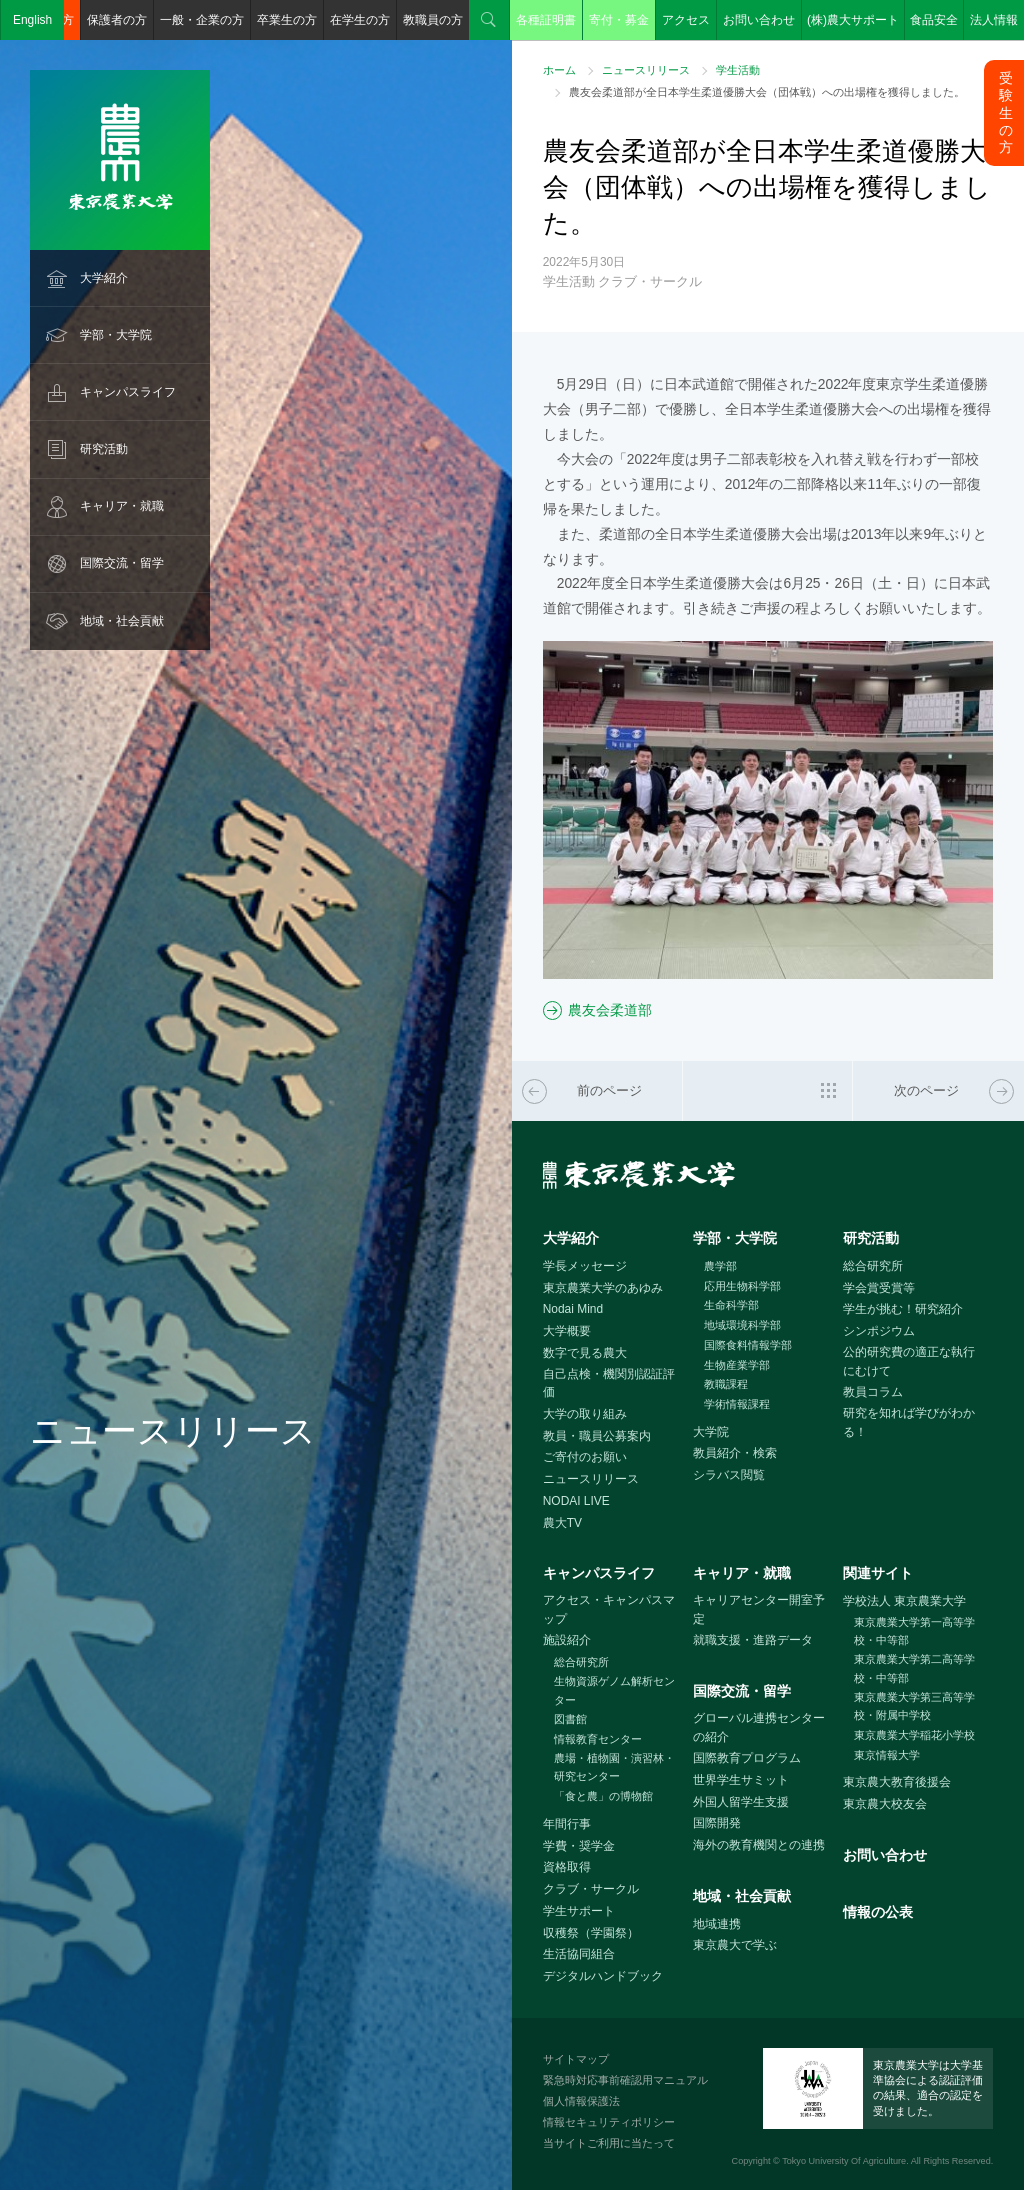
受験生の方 (1006, 112)
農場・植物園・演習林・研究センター (614, 1767)
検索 (489, 20)
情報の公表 (878, 1912)
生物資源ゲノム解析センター (614, 1690)
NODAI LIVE (576, 1501)
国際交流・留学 (122, 563)
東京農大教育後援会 (897, 1782)
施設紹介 (567, 1640)
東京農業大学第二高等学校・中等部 (914, 1668)
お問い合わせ (759, 20)
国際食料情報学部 (748, 1345)
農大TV (562, 1523)
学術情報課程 (737, 1404)
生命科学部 (731, 1305)
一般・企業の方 (202, 20)
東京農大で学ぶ (735, 1945)
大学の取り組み (585, 1414)
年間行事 (567, 1824)
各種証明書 (546, 20)
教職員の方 (433, 20)
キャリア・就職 (122, 506)
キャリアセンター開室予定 (759, 1609)
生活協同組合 (579, 1954)
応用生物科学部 (742, 1286)
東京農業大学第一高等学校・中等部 (914, 1631)
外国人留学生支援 (741, 1802)
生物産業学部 (737, 1365)
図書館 (570, 1719)
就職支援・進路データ (753, 1640)
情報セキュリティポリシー (609, 2122)
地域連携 (717, 1924)
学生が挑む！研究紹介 (903, 1309)
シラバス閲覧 (729, 1475)
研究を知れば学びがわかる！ (909, 1422)
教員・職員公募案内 (597, 1436)
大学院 (711, 1432)
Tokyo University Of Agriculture (844, 2161)
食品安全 (934, 20)
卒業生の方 (287, 20)
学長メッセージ (585, 1266)
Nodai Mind (573, 1309)
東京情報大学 (887, 1755)
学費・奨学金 (579, 1846)
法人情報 (994, 20)
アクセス (686, 20)
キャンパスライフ (128, 392)
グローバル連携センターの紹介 (759, 1727)
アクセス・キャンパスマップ (609, 1609)
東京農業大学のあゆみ (603, 1288)
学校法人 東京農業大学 (904, 1601)
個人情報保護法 (581, 2101)
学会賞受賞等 (879, 1288)
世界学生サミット (741, 1780)
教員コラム (873, 1392)
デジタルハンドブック (603, 1976)
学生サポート (579, 1911)
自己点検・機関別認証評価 (609, 1383)
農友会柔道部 (610, 1010)
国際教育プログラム (747, 1758)
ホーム (559, 70)
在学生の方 (360, 20)
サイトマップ (576, 2059)
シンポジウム (879, 1331)
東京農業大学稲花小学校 (914, 1735)
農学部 (720, 1266)
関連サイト (878, 1573)
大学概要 (567, 1331)
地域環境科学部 (742, 1325)
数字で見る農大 (585, 1353)
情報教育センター (598, 1739)
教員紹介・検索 (735, 1453)
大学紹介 (104, 278)
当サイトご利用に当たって (609, 2143)
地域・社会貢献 (122, 621)
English (32, 20)
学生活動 (738, 70)
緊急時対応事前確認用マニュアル (625, 2080)
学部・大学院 (116, 335)
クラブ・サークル (591, 1889)
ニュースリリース (646, 70)
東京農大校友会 (885, 1804)
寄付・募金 (619, 20)
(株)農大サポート (853, 20)
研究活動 (104, 449)
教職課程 (726, 1384)
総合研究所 (873, 1266)
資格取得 (567, 1867)
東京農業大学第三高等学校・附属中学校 (914, 1706)
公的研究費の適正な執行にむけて (909, 1361)
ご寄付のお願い (585, 1457)
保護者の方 (117, 20)
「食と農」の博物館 (603, 1796)
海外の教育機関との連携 (759, 1845)
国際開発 (717, 1823)
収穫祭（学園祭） (591, 1933)
